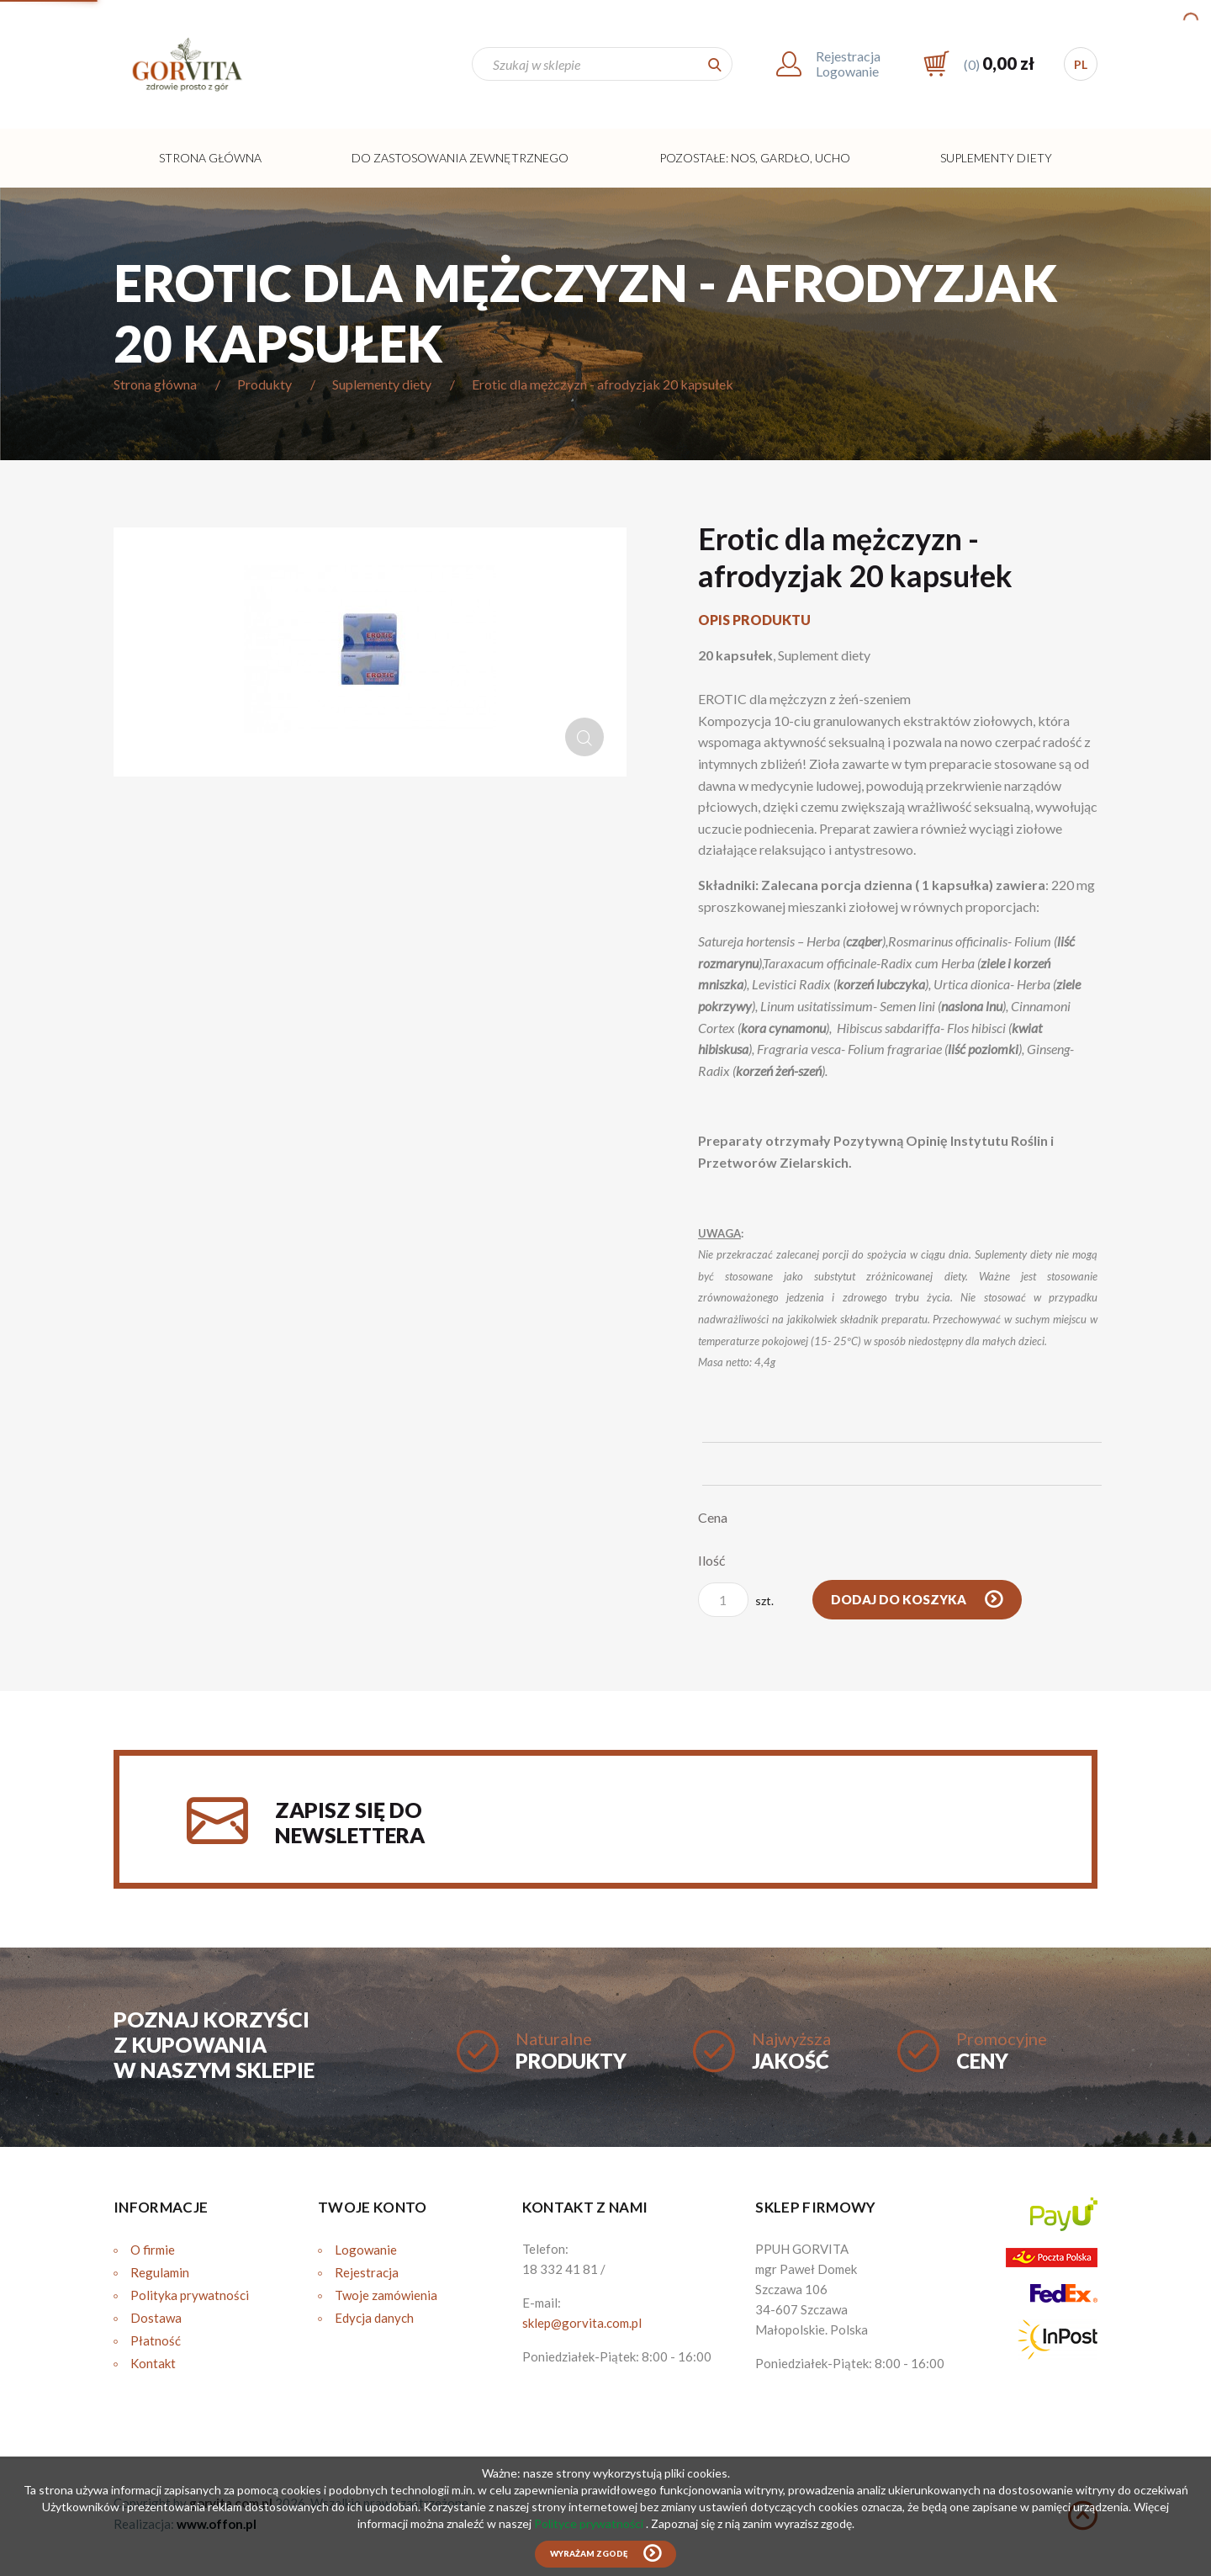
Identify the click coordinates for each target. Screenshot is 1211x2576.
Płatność (155, 2340)
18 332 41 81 (560, 2269)
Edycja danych (374, 2317)
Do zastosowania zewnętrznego (460, 158)
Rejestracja (367, 2272)
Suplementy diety (996, 158)
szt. (736, 1599)
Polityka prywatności (189, 2295)
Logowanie (366, 2249)
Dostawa (156, 2317)
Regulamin (159, 2272)
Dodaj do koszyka (900, 1599)
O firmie (152, 2249)
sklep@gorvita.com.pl (582, 2322)
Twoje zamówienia (386, 2295)
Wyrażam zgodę (588, 2553)
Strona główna (210, 158)
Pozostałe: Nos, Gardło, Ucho (754, 158)
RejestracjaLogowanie (848, 63)
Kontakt (153, 2363)
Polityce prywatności (590, 2523)
